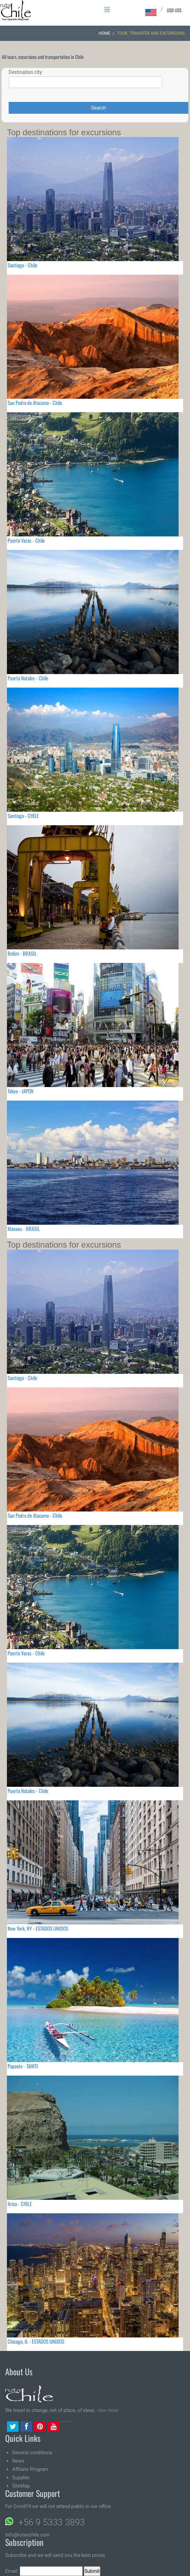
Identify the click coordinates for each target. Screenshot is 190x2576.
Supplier (21, 2477)
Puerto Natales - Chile (28, 678)
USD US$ (174, 10)
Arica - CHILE (20, 2203)
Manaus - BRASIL (24, 1228)
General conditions (32, 2452)
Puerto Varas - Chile (26, 540)
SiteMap (21, 2486)
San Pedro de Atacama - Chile (35, 402)
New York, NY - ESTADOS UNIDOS (38, 1928)
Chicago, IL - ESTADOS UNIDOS (36, 2341)
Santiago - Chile (22, 265)
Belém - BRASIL (22, 953)
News (18, 2461)
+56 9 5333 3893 (51, 2522)
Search (98, 108)
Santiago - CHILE (23, 815)
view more (107, 2410)
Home (104, 33)
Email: (44, 2571)
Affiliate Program (30, 2469)
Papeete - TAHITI (23, 2066)
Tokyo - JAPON (21, 1091)
